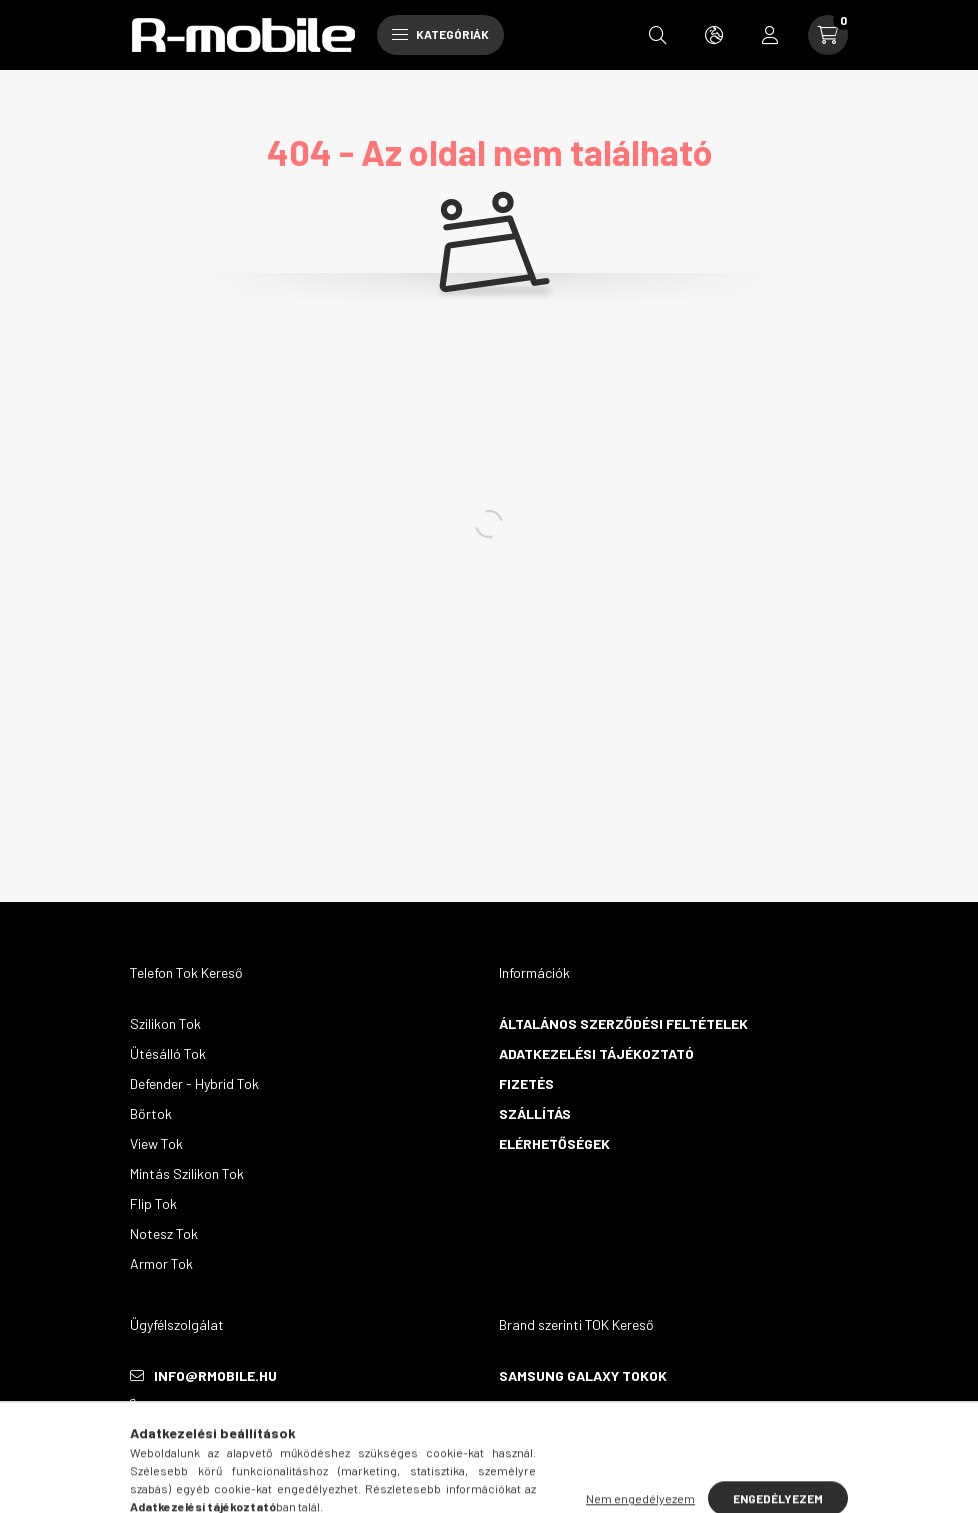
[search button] (658, 35)
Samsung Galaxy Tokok (583, 1375)
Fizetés (526, 1083)
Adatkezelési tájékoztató (596, 1053)
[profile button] (770, 35)
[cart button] (828, 35)
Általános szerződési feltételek (623, 1023)
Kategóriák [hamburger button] (440, 34)
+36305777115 (198, 1405)
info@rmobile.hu (215, 1375)
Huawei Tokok (548, 1405)
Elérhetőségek (554, 1143)
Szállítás (535, 1113)
